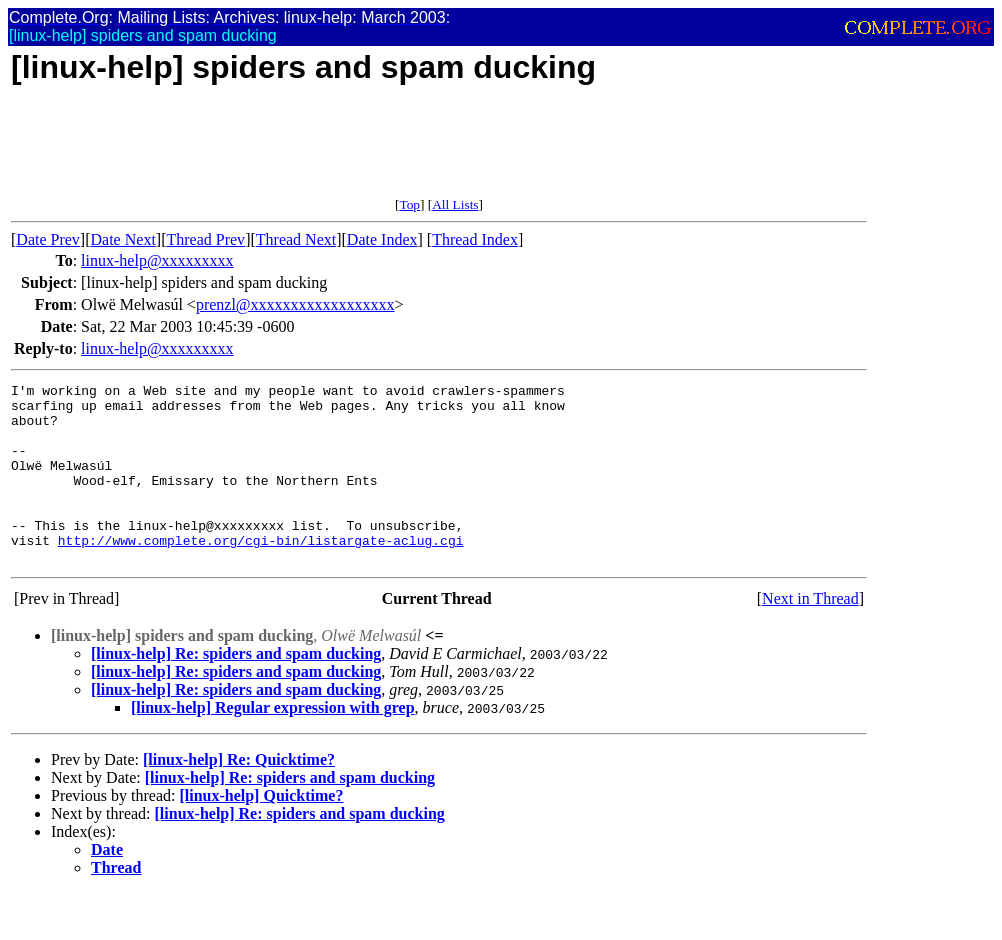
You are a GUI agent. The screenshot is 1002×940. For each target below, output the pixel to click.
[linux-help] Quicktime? (261, 831)
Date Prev (48, 239)
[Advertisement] (375, 152)
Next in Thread (810, 634)
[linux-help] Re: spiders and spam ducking (236, 689)
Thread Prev (205, 239)
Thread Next (296, 239)
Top (409, 204)
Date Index (382, 239)
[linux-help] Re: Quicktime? (239, 795)
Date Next (123, 239)
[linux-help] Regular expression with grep (273, 743)
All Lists (455, 204)
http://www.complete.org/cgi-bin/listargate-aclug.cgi (261, 573)
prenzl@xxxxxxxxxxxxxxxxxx (295, 304)
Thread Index (475, 239)
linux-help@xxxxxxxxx (157, 260)
